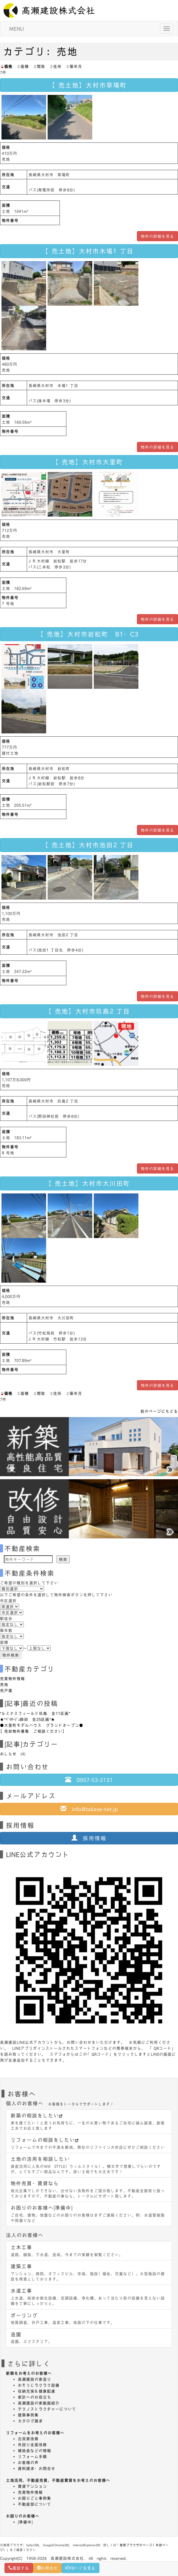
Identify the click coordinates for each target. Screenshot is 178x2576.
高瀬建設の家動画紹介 (39, 2403)
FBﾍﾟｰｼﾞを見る (80, 2568)
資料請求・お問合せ (36, 2468)
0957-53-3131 (89, 1780)
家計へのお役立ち (34, 2397)
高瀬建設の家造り (34, 2379)
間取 (39, 66)
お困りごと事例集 (34, 2498)
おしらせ (8, 1754)
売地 (4, 1684)
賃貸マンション (32, 2486)
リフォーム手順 (32, 2456)
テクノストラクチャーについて (47, 2409)
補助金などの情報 (34, 2450)
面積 (22, 66)
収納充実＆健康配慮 (36, 2391)
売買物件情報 (12, 1678)
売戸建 (6, 1690)
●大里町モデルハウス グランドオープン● (41, 1725)
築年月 (73, 66)
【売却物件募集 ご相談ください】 (33, 1731)
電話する (18, 2568)
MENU (16, 28)
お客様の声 (28, 2462)
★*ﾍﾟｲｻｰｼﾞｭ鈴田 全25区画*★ (27, 1719)
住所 (55, 66)
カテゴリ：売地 (40, 51)
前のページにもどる (159, 1411)
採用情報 (89, 1838)
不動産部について (34, 2504)
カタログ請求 (30, 2421)
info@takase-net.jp (89, 1809)
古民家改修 (28, 2439)
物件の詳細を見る (157, 236)
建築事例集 (28, 2415)
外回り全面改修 (32, 2444)
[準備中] (25, 2522)
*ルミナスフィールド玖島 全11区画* (35, 1713)
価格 (6, 66)
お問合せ (47, 2568)
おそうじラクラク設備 (39, 2385)
